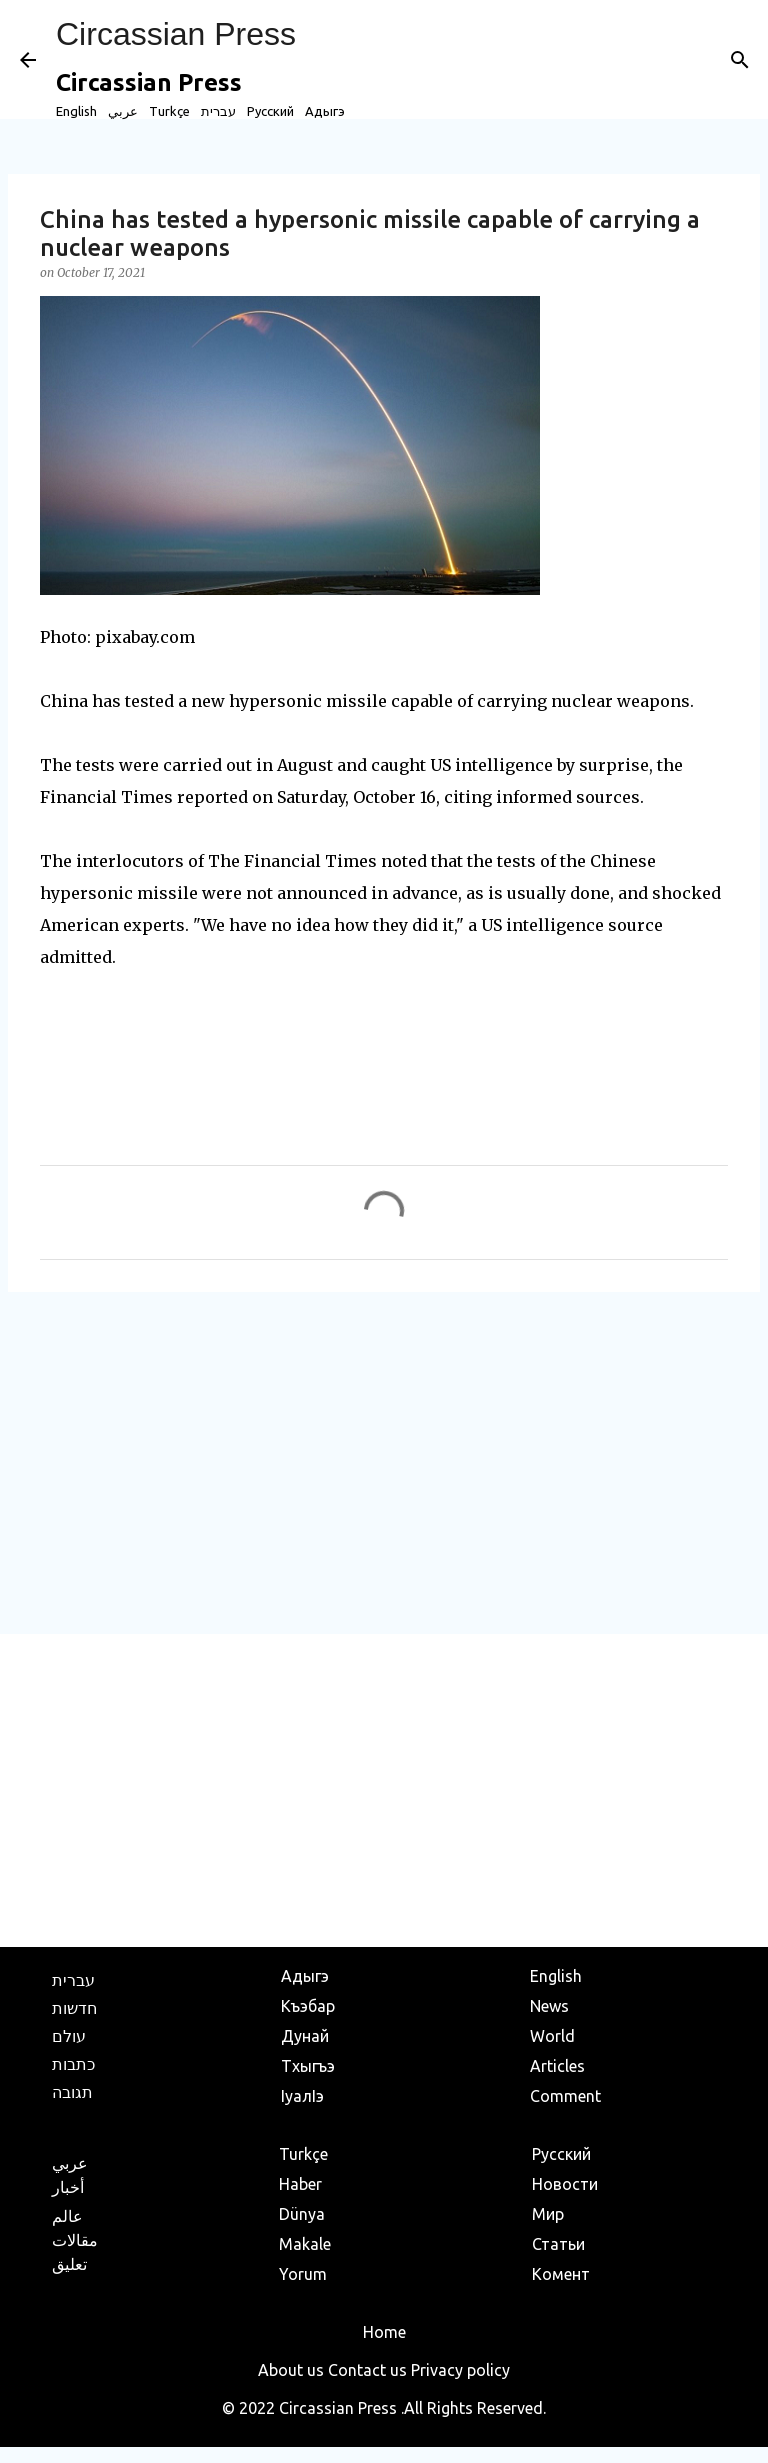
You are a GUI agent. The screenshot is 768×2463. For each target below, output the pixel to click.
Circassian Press (176, 34)
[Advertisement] (384, 1462)
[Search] (740, 60)
